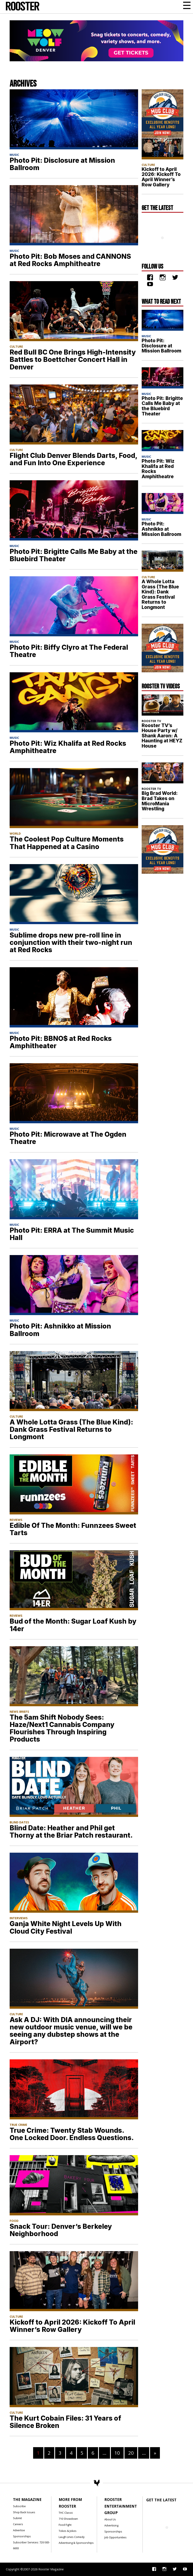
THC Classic (66, 2513)
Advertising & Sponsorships (76, 2543)
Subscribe (19, 2506)
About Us (110, 2519)
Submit (17, 2518)
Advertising (111, 2525)
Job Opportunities (115, 2537)
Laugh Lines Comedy (71, 2537)
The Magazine (27, 2499)
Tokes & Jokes (67, 2531)
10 (117, 2453)
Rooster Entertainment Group (120, 2506)
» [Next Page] (155, 2453)
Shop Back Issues (24, 2512)
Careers (18, 2524)
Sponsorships (22, 2536)
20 (131, 2453)
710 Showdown (68, 2519)
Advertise (19, 2530)
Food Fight (65, 2525)
